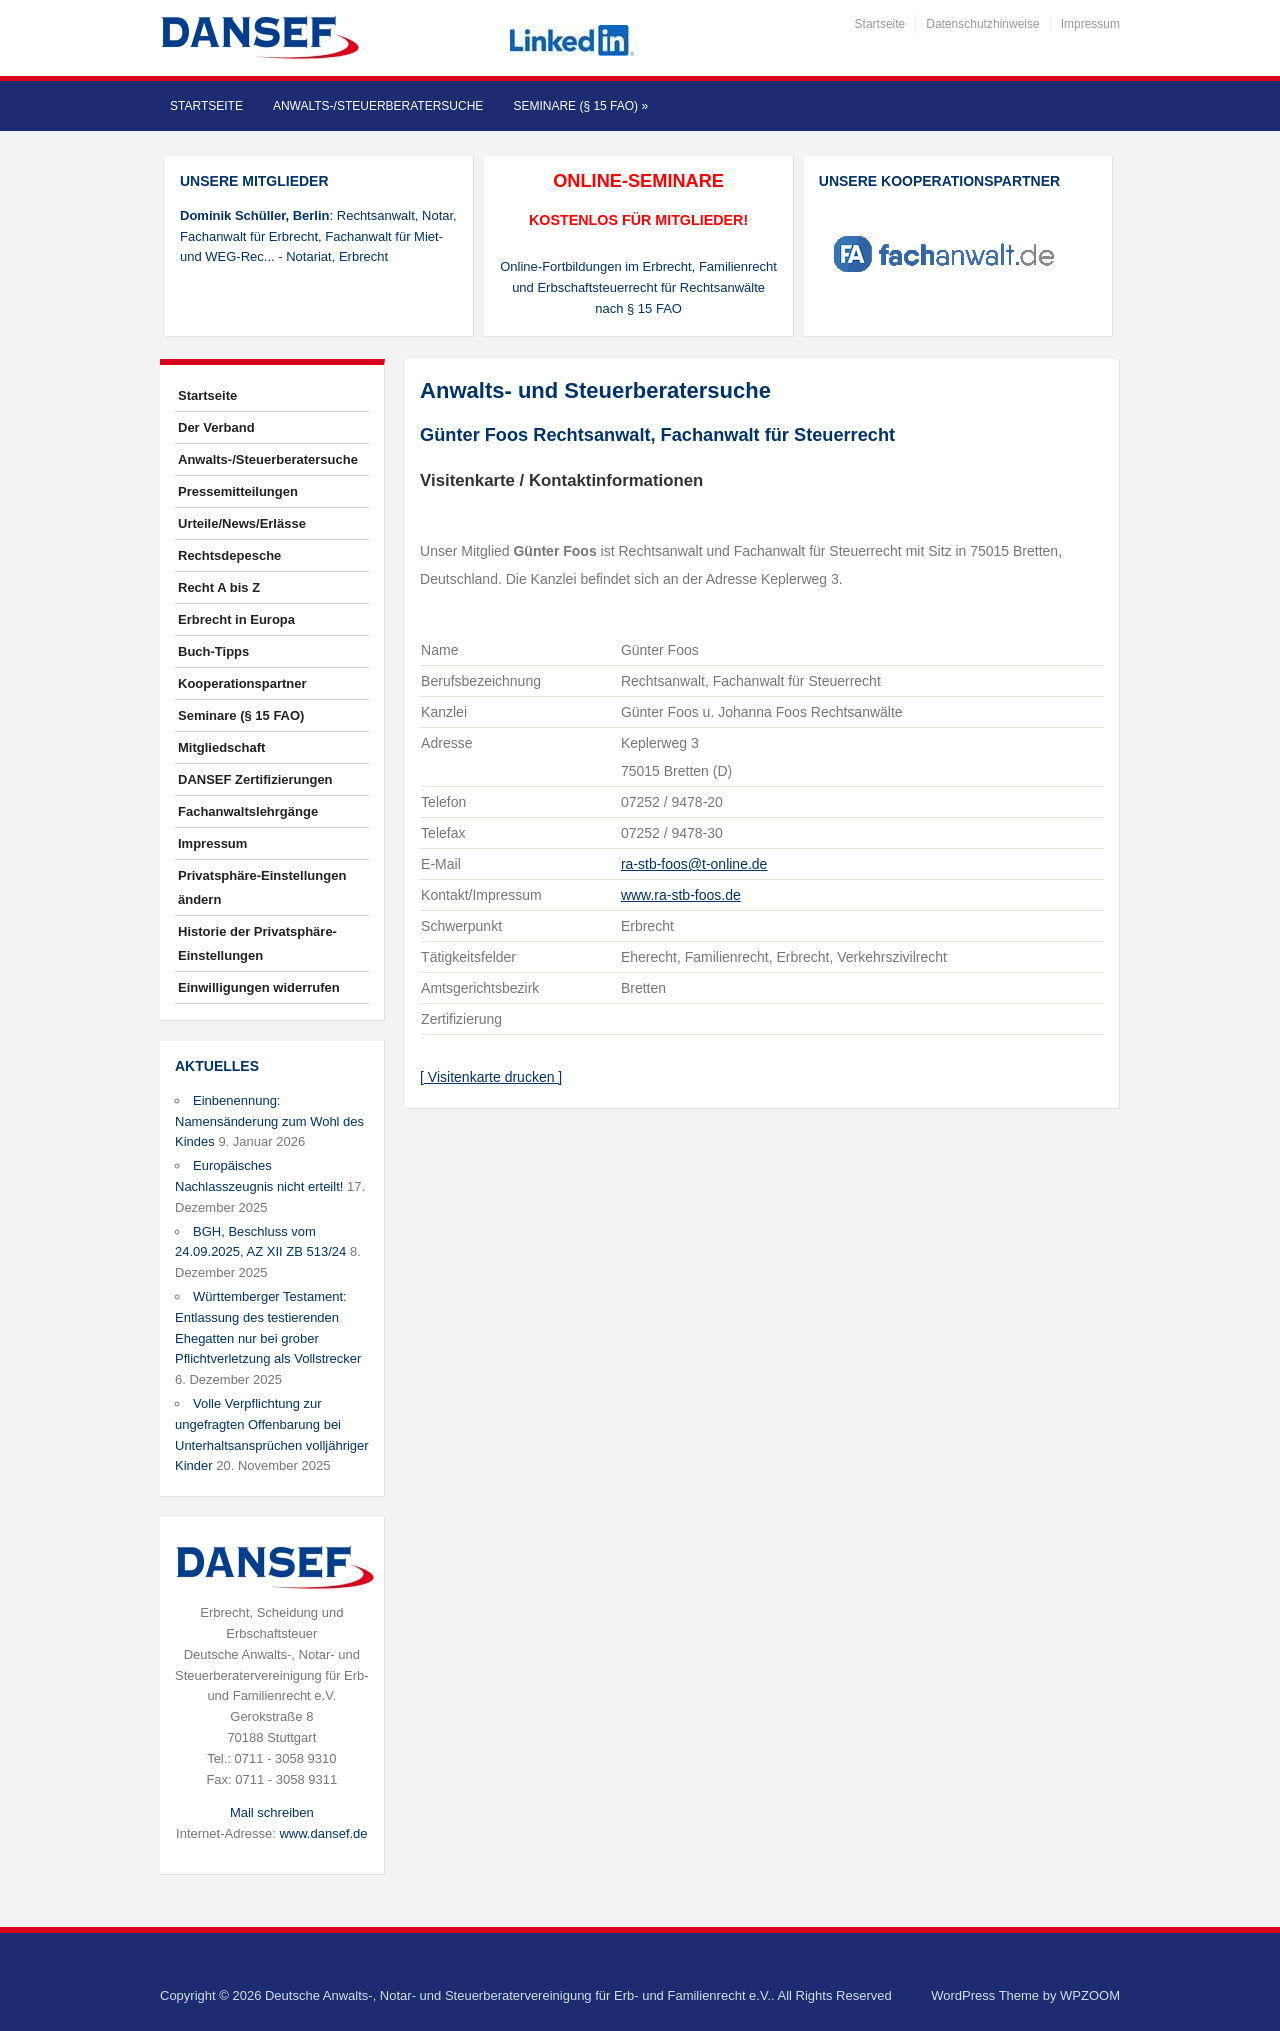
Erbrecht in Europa (236, 619)
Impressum (1090, 24)
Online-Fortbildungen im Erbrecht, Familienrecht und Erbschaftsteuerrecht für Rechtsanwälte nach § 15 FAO (638, 287)
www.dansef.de (323, 1833)
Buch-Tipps (213, 651)
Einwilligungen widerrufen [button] (259, 987)
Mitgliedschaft (221, 747)
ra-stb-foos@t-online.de (694, 864)
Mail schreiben (272, 1812)
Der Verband (216, 427)
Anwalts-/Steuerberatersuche (378, 106)
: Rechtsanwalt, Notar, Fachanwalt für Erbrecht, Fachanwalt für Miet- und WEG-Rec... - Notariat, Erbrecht (318, 236)
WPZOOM (1090, 1995)
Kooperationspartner (242, 683)
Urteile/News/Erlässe (242, 523)
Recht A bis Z (219, 587)
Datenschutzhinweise (982, 24)
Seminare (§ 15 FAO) (580, 106)
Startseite (880, 24)
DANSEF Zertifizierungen (255, 779)
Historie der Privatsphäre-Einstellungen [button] (257, 943)
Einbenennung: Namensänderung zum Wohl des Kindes (269, 1121)
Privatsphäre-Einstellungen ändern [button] (262, 887)
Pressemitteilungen (238, 491)
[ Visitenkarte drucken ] (491, 1077)
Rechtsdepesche (229, 555)
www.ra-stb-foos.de (681, 895)
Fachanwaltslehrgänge (248, 811)
